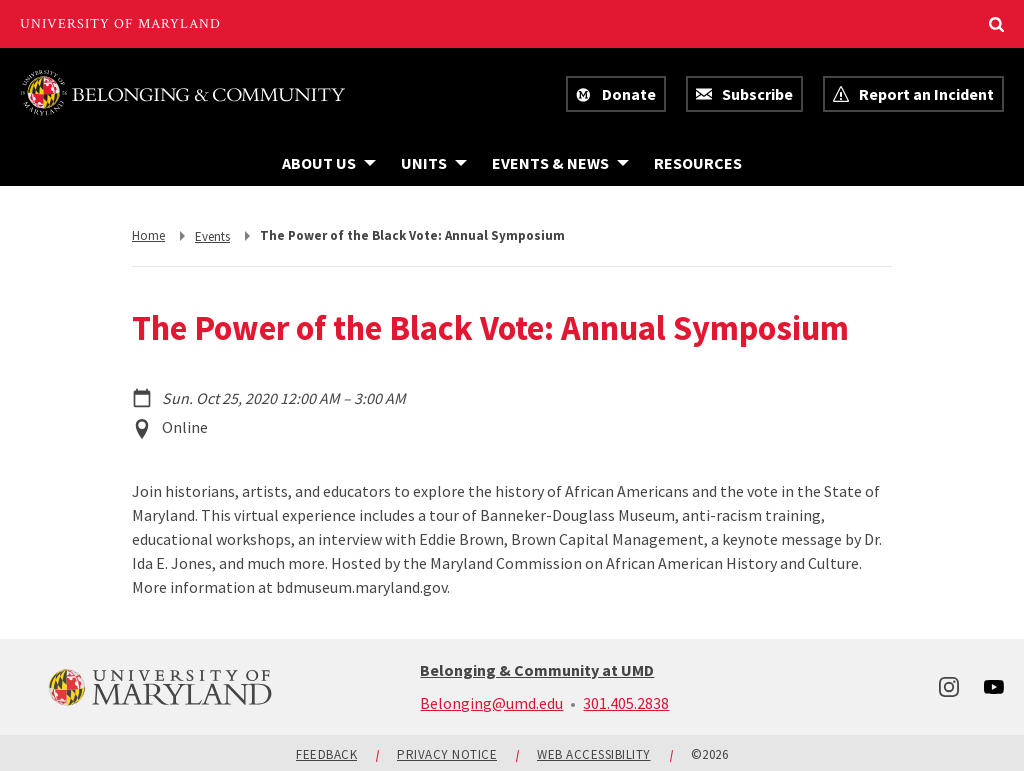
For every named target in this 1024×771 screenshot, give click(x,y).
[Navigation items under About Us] (329, 163)
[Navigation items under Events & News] (560, 163)
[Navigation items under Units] (434, 163)
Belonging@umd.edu (491, 703)
